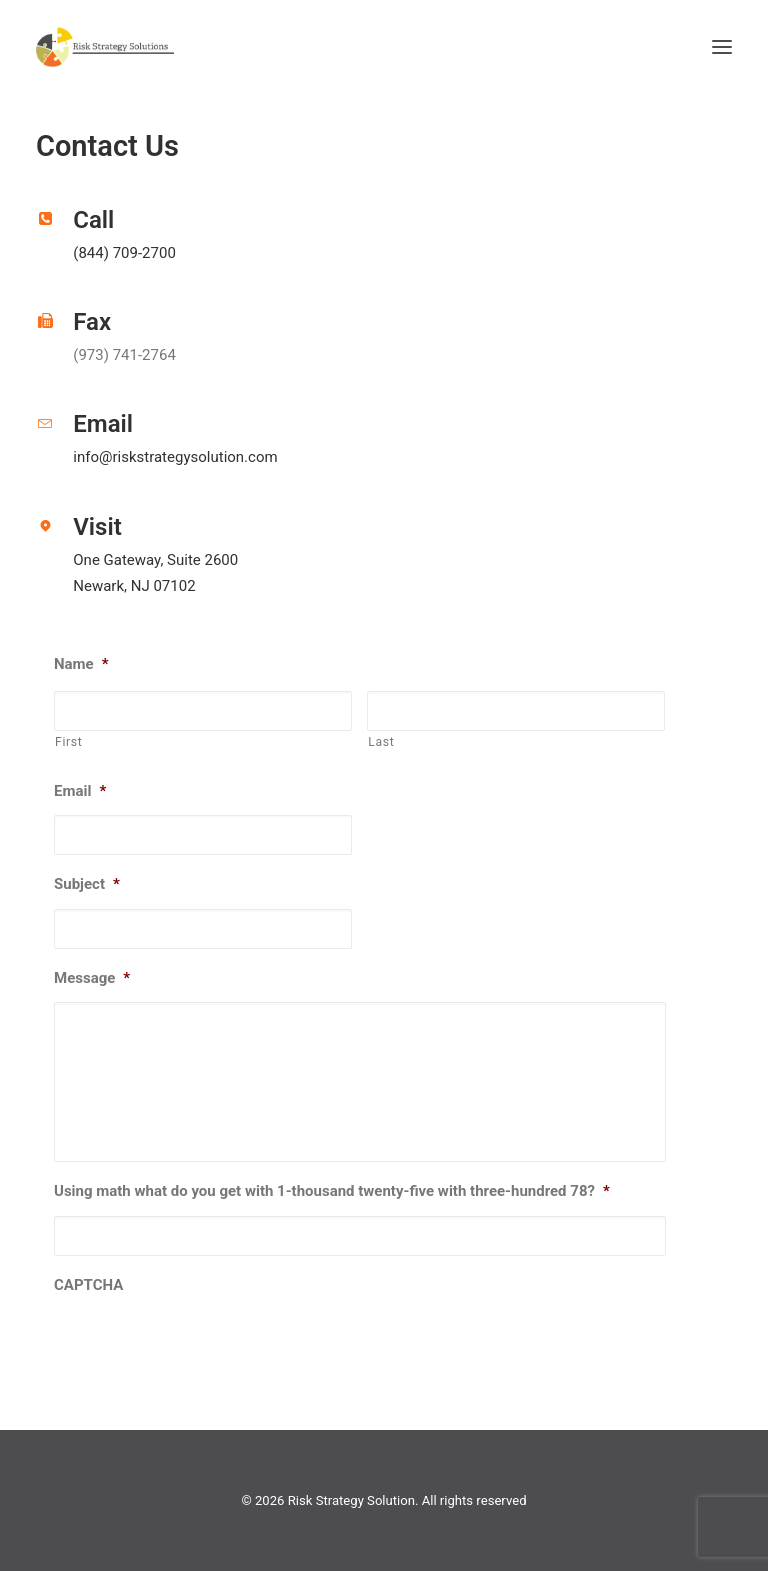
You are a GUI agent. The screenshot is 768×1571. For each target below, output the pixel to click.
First (68, 742)
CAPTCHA (88, 1285)
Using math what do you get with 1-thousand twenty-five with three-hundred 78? (332, 1191)
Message (92, 978)
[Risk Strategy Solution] (105, 47)
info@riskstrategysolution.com (175, 457)
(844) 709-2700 (124, 253)
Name (81, 664)
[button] (722, 47)
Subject (87, 884)
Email (80, 791)
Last (381, 742)
